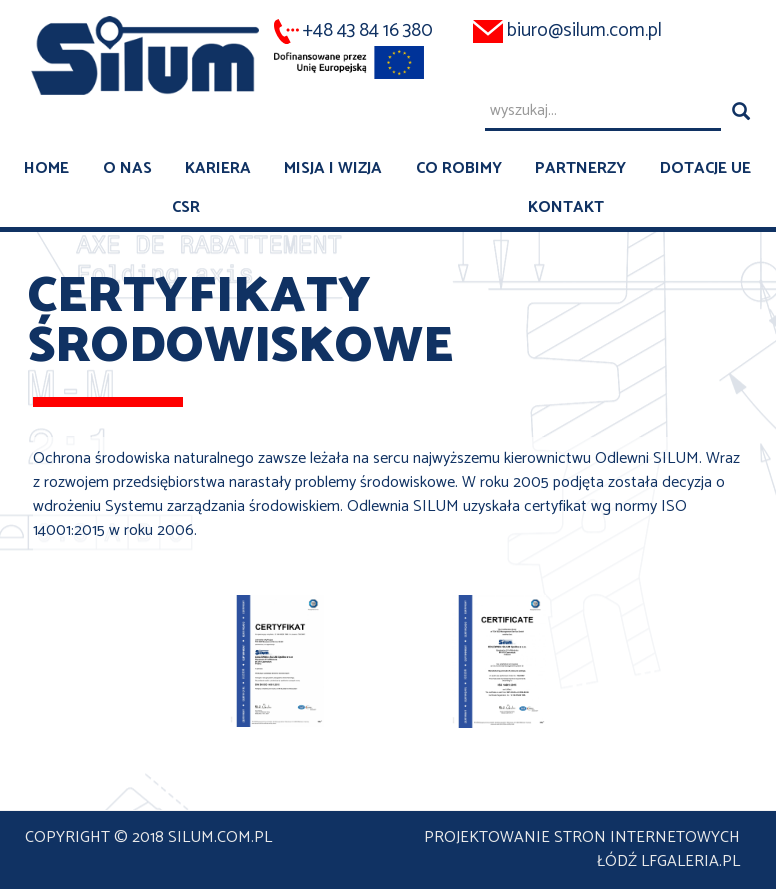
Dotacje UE (705, 168)
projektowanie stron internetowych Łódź (582, 849)
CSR (186, 207)
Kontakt (566, 207)
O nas (127, 168)
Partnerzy (580, 168)
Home (46, 168)
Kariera (218, 168)
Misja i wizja (333, 168)
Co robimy (459, 168)
